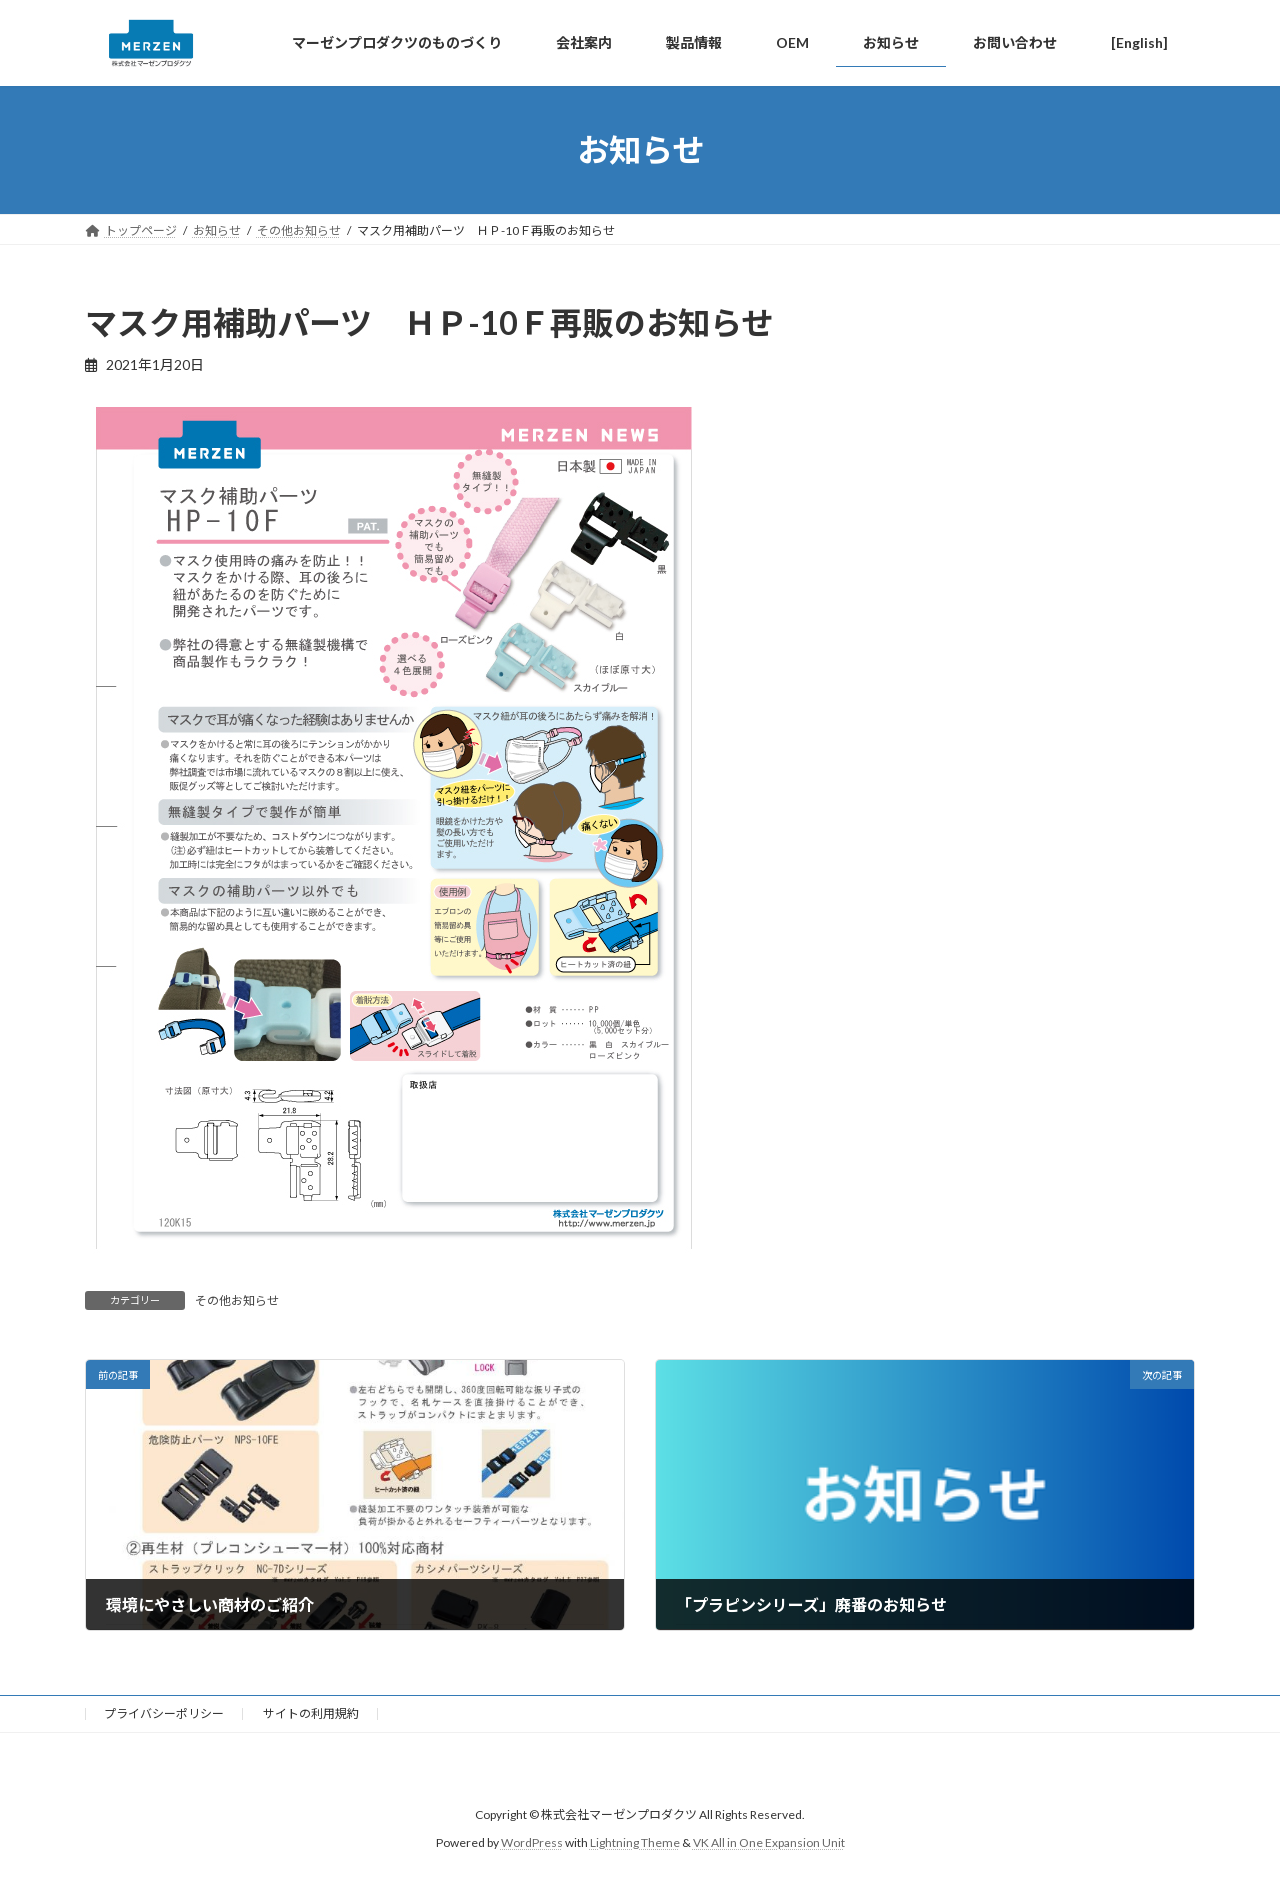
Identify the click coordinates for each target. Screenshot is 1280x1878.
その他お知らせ (237, 1300)
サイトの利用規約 (311, 1713)
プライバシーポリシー (164, 1713)
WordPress (532, 1843)
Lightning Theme (635, 1843)
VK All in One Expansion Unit (769, 1843)
